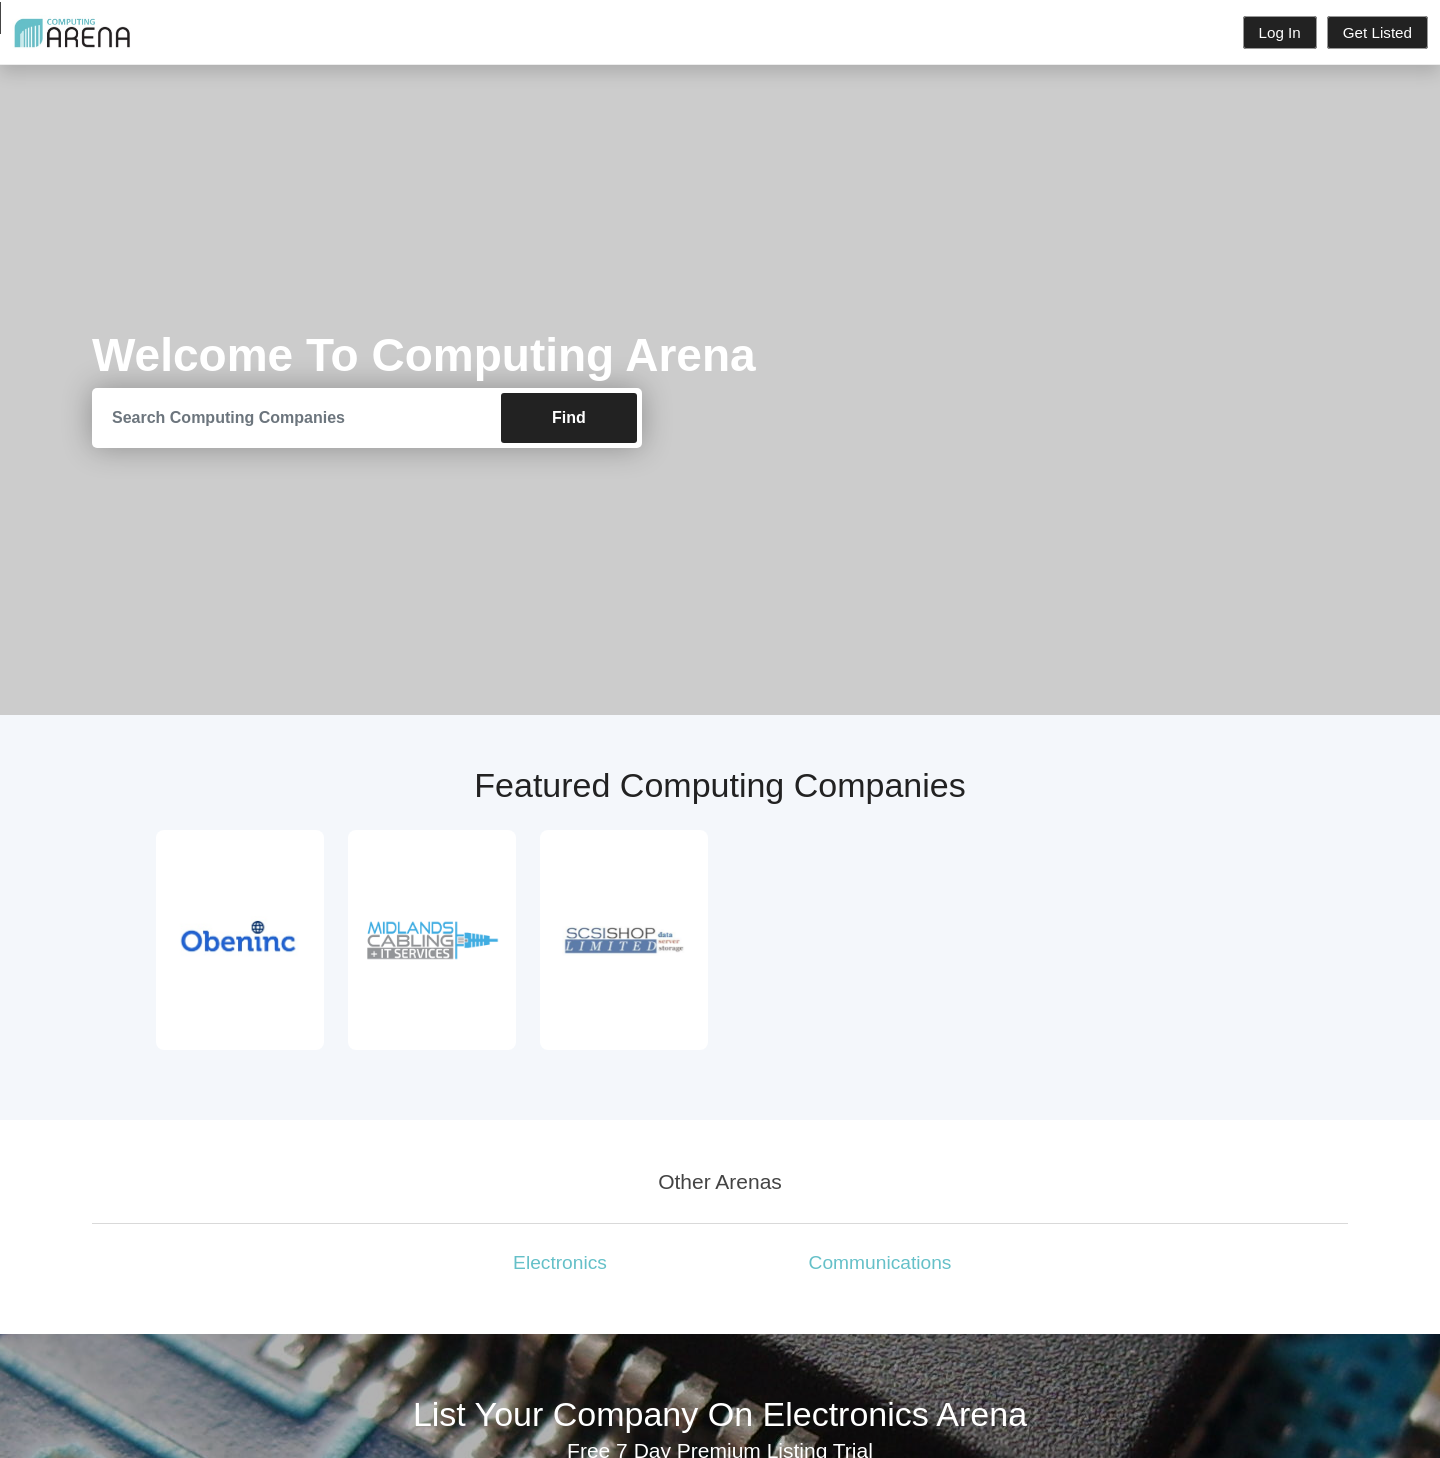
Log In (1280, 32)
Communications (880, 1262)
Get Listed (1377, 32)
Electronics (560, 1262)
